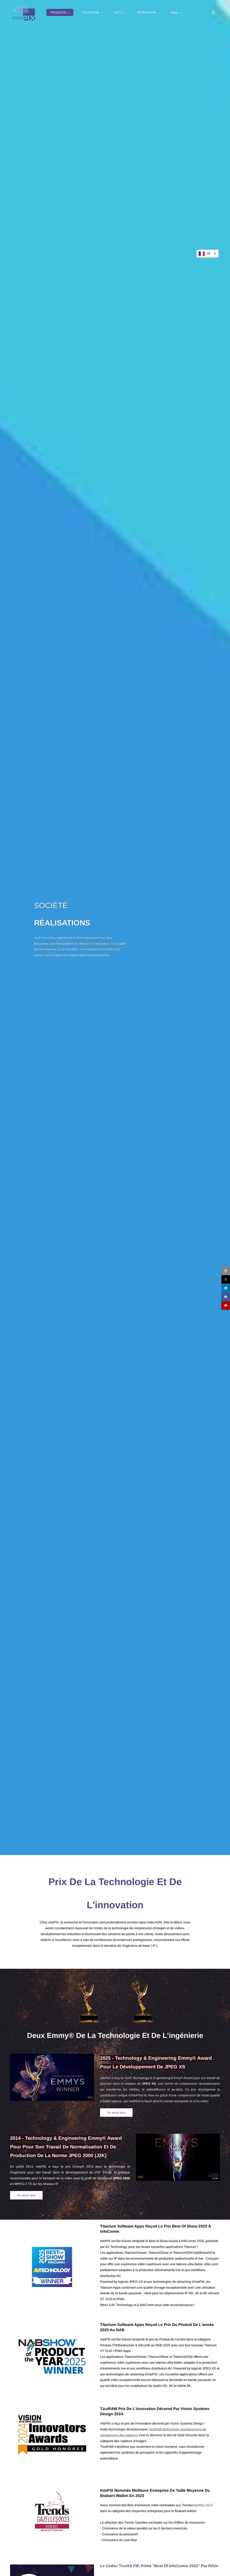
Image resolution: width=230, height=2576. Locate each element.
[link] (88, 1983)
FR (204, 253)
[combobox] (207, 254)
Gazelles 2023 (202, 2505)
